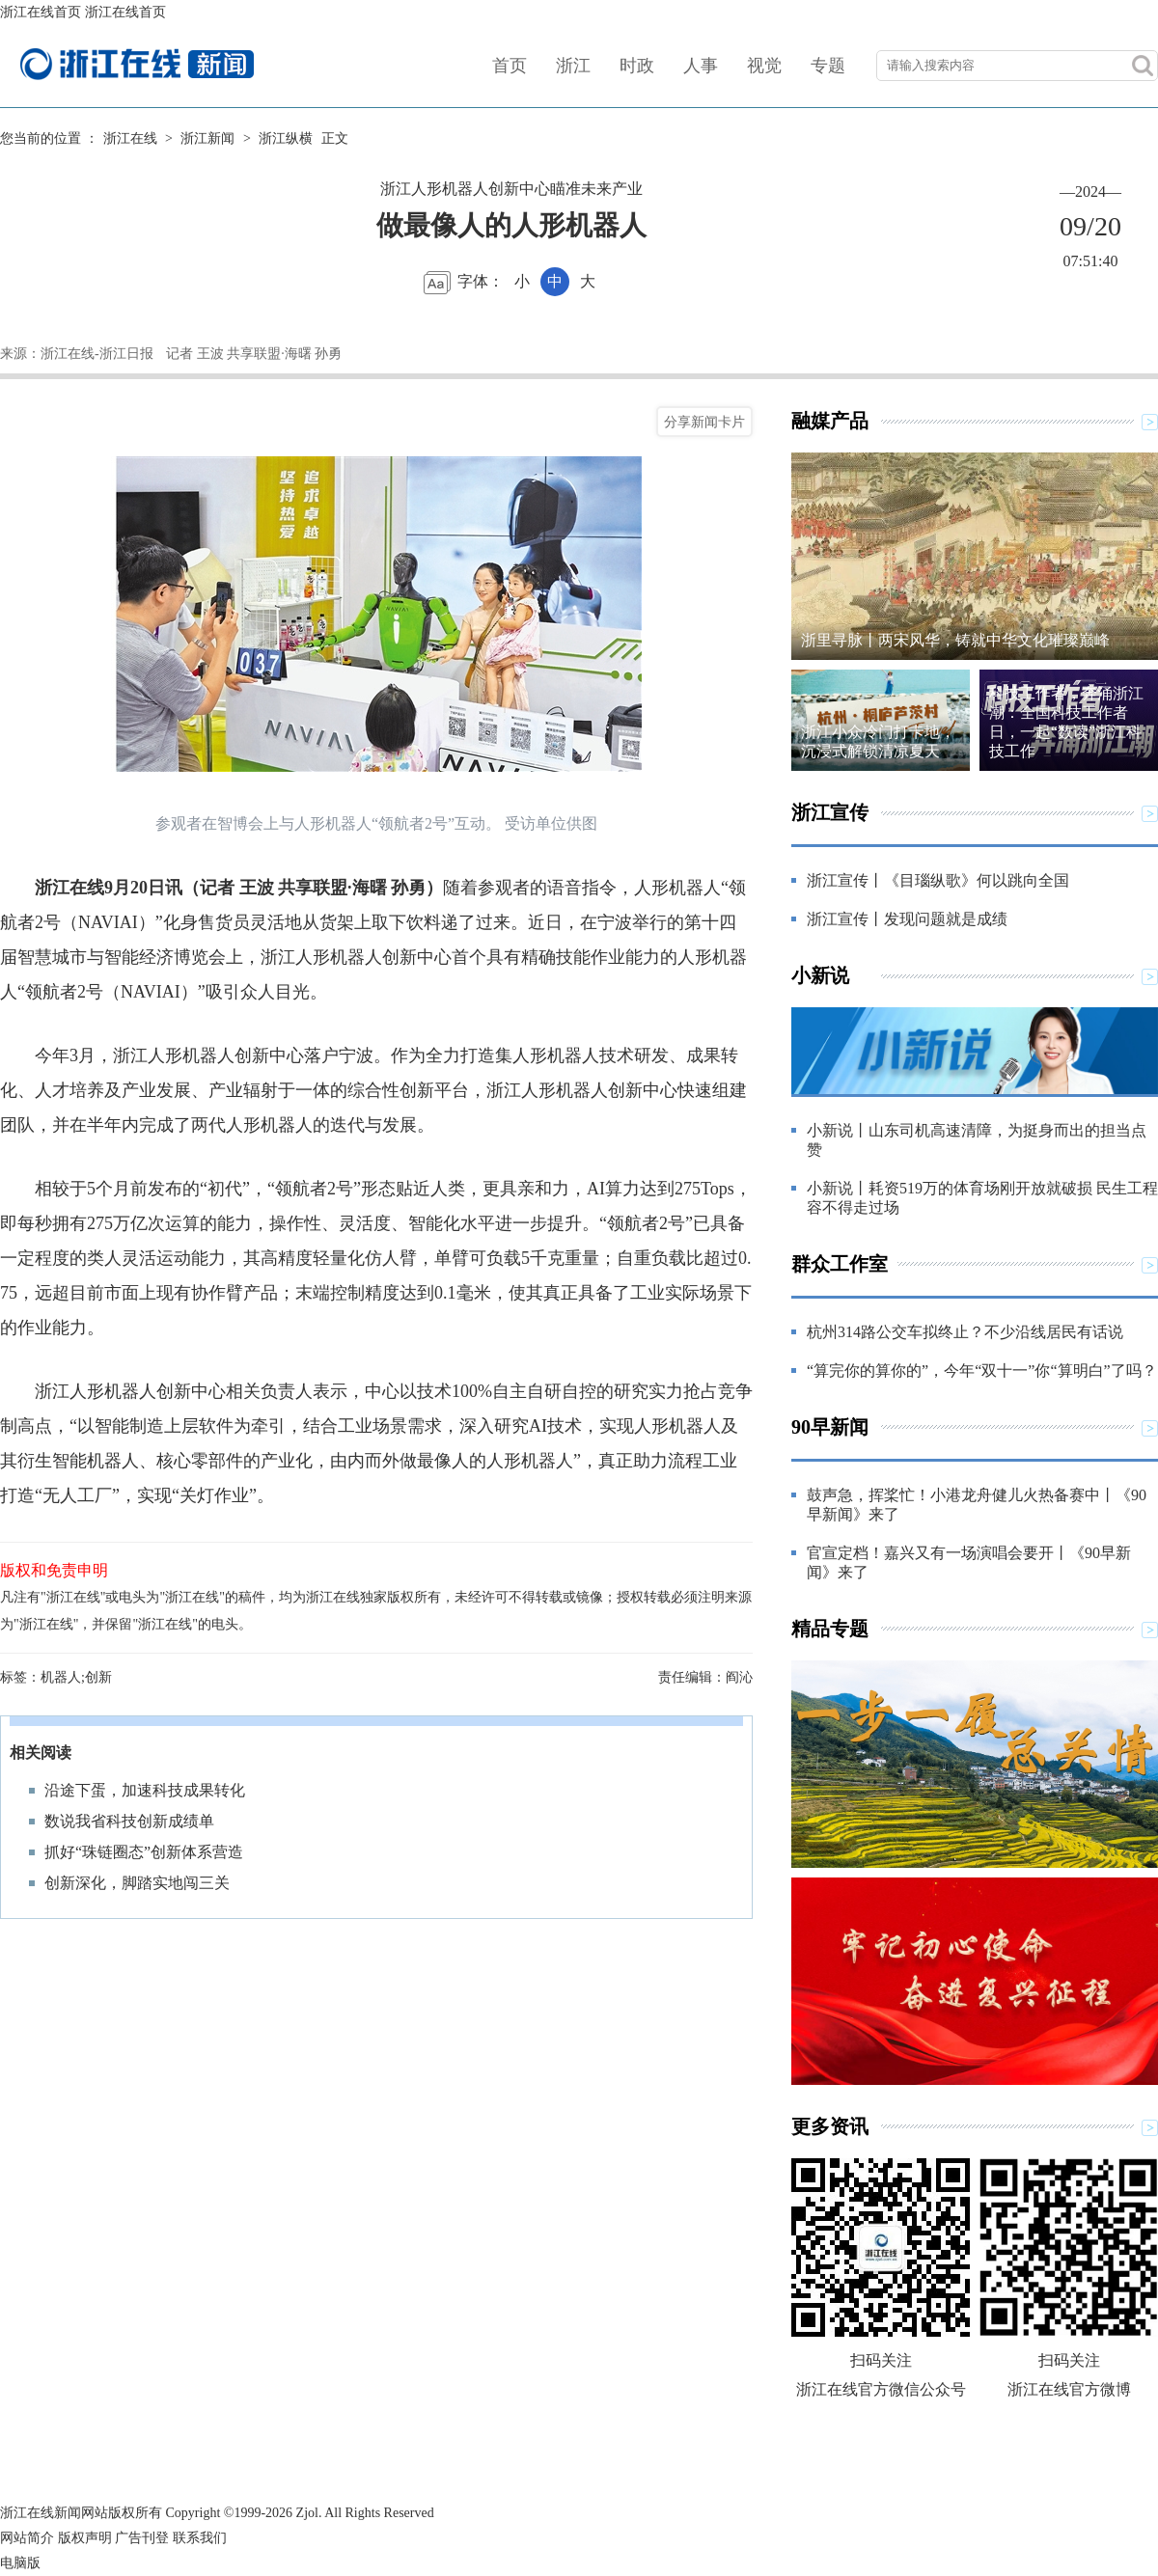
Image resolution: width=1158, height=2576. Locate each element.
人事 (700, 65)
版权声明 (85, 2538)
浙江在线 (130, 138)
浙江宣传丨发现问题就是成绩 (907, 919)
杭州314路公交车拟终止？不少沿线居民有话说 (965, 1332)
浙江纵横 (286, 138)
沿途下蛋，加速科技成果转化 (144, 1790)
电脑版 (20, 2563)
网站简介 (27, 2538)
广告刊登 (142, 2538)
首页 (509, 65)
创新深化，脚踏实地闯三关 (137, 1883)
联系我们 (200, 2538)
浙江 (573, 65)
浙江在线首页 (40, 12)
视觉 (764, 65)
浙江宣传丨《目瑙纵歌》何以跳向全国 (938, 880)
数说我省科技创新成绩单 (129, 1821)
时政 (637, 65)
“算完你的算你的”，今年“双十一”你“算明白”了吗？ (982, 1370)
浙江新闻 (207, 138)
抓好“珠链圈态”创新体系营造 (143, 1852)
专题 (828, 65)
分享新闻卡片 (704, 421)
